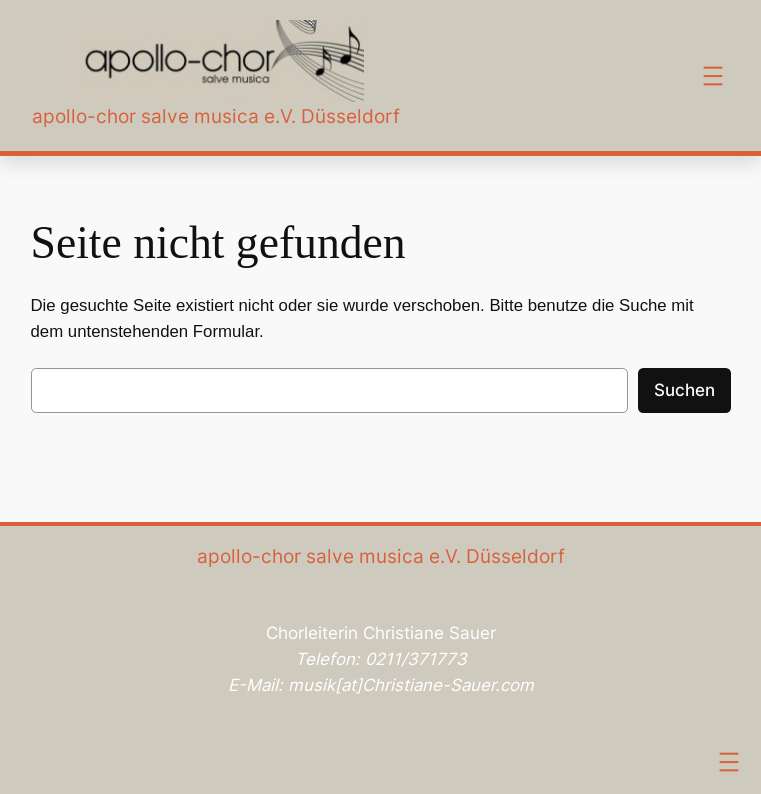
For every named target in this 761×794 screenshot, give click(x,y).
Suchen (684, 390)
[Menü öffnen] (713, 76)
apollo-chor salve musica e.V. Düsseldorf (216, 116)
